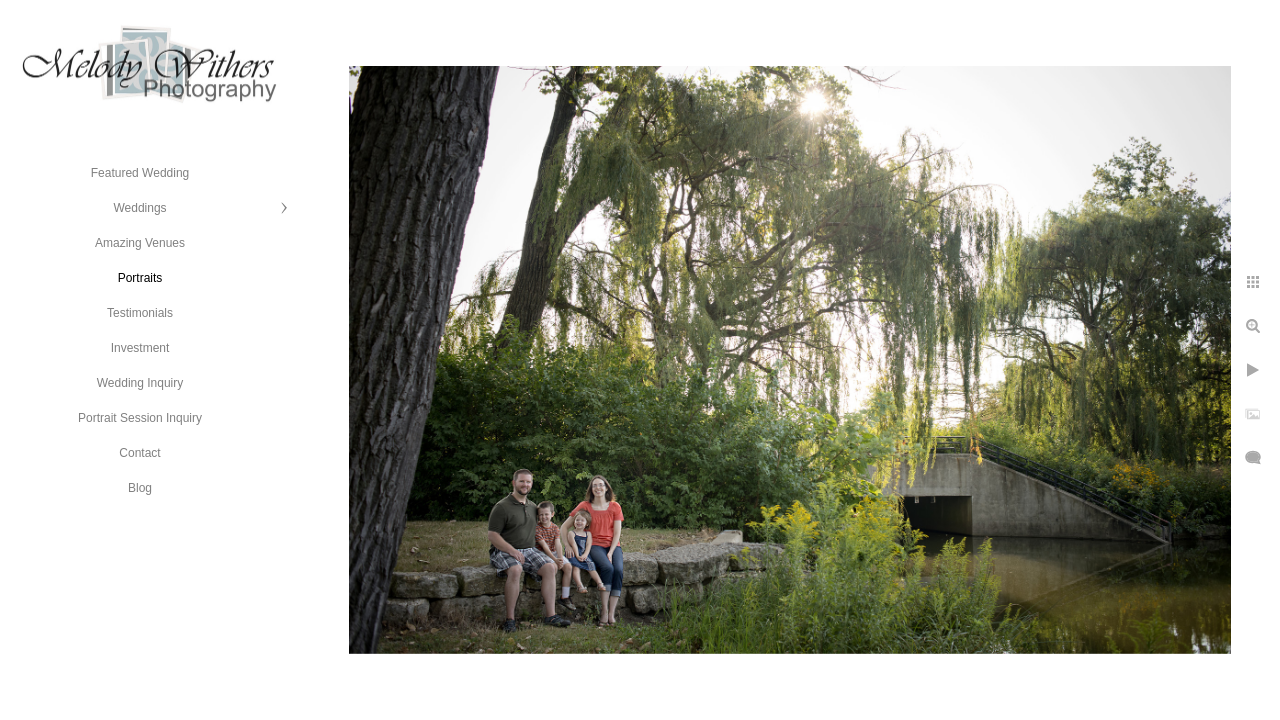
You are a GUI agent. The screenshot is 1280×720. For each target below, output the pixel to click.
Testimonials (140, 313)
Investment (140, 348)
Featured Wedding (140, 173)
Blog (140, 488)
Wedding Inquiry (140, 383)
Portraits (140, 278)
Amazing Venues (140, 243)
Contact (139, 453)
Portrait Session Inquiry (140, 418)
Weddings (139, 208)
